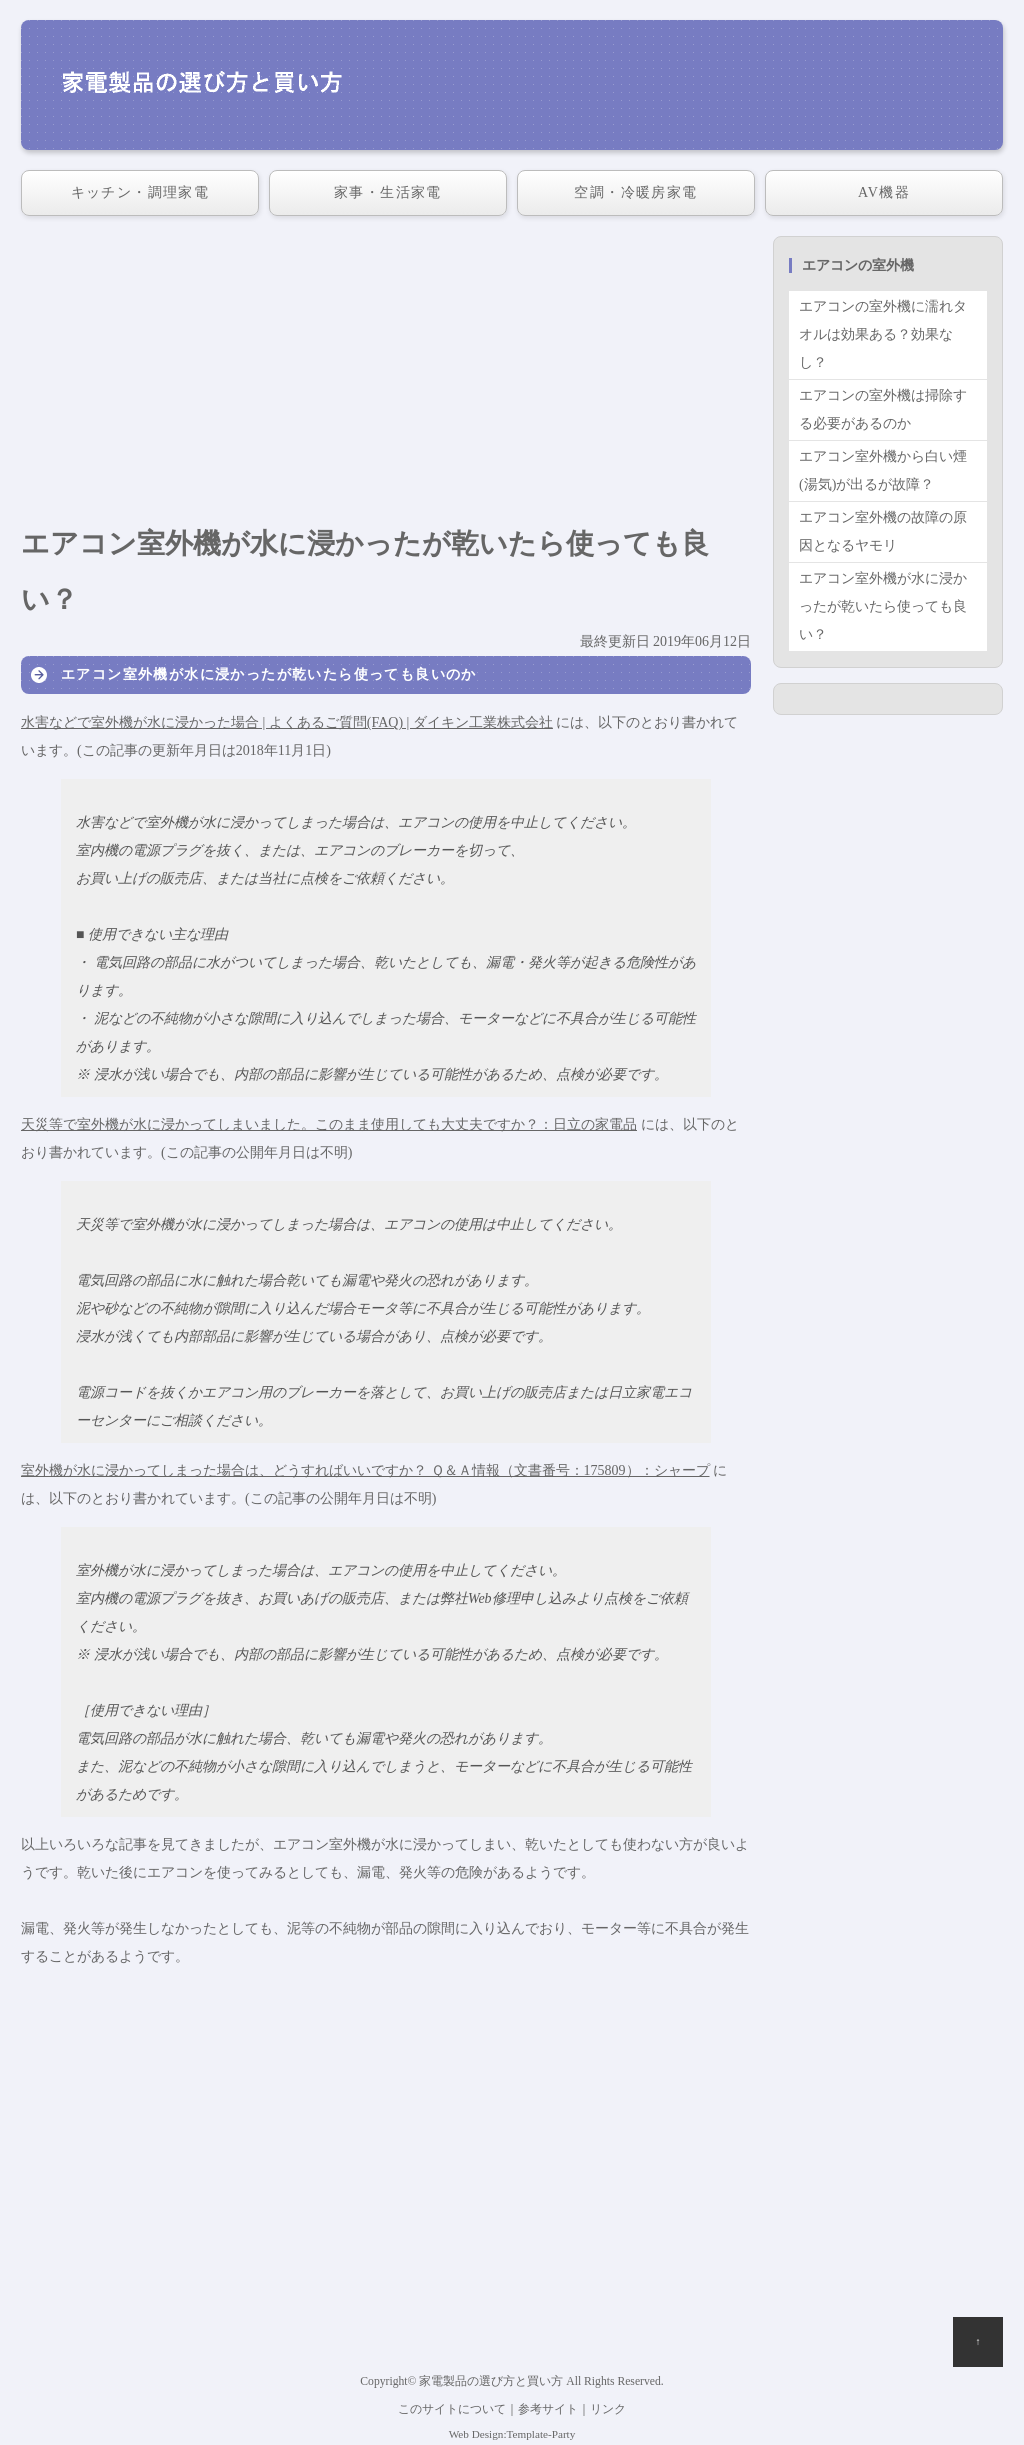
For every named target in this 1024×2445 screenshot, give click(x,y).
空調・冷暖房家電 (635, 192)
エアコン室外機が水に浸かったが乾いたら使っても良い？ (883, 606)
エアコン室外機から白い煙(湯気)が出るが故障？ (883, 470)
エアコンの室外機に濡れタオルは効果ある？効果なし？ (883, 334)
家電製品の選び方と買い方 (491, 2381)
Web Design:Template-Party (512, 2434)
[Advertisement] (386, 376)
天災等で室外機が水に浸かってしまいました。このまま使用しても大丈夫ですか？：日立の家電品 (329, 1124)
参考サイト (548, 2409)
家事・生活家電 (388, 192)
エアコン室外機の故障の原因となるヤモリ (883, 531)
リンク (608, 2409)
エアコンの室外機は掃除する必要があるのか (883, 409)
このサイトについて (452, 2409)
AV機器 (884, 192)
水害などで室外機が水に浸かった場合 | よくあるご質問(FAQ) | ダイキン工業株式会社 (287, 722)
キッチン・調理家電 (140, 192)
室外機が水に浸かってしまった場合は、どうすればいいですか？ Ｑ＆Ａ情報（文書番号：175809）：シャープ (365, 1470)
